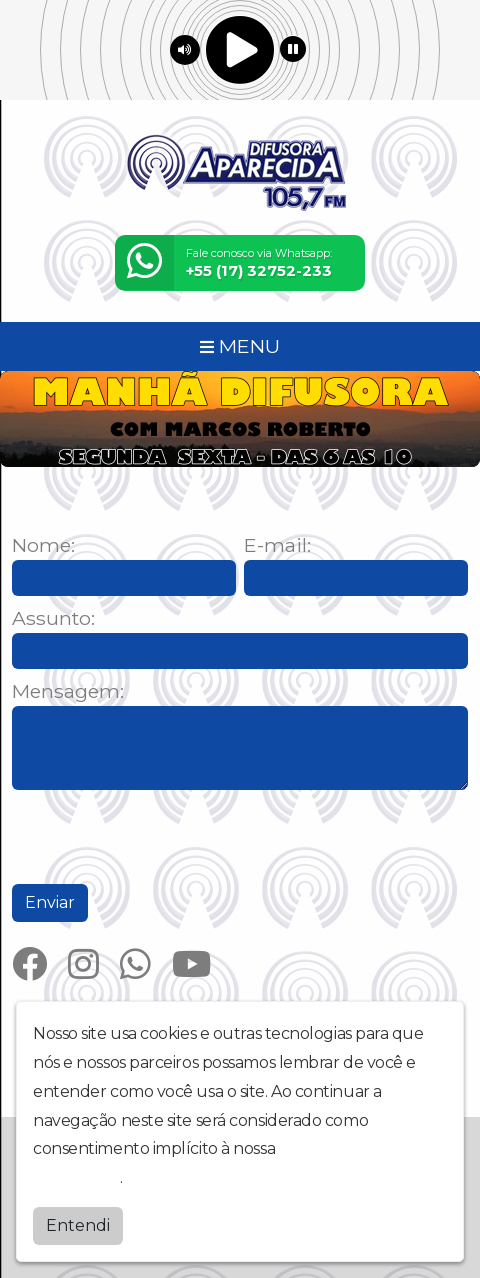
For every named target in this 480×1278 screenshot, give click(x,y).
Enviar (50, 902)
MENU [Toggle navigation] (240, 346)
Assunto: (53, 618)
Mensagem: (68, 691)
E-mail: (277, 545)
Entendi (78, 1225)
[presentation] (164, 837)
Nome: (43, 545)
